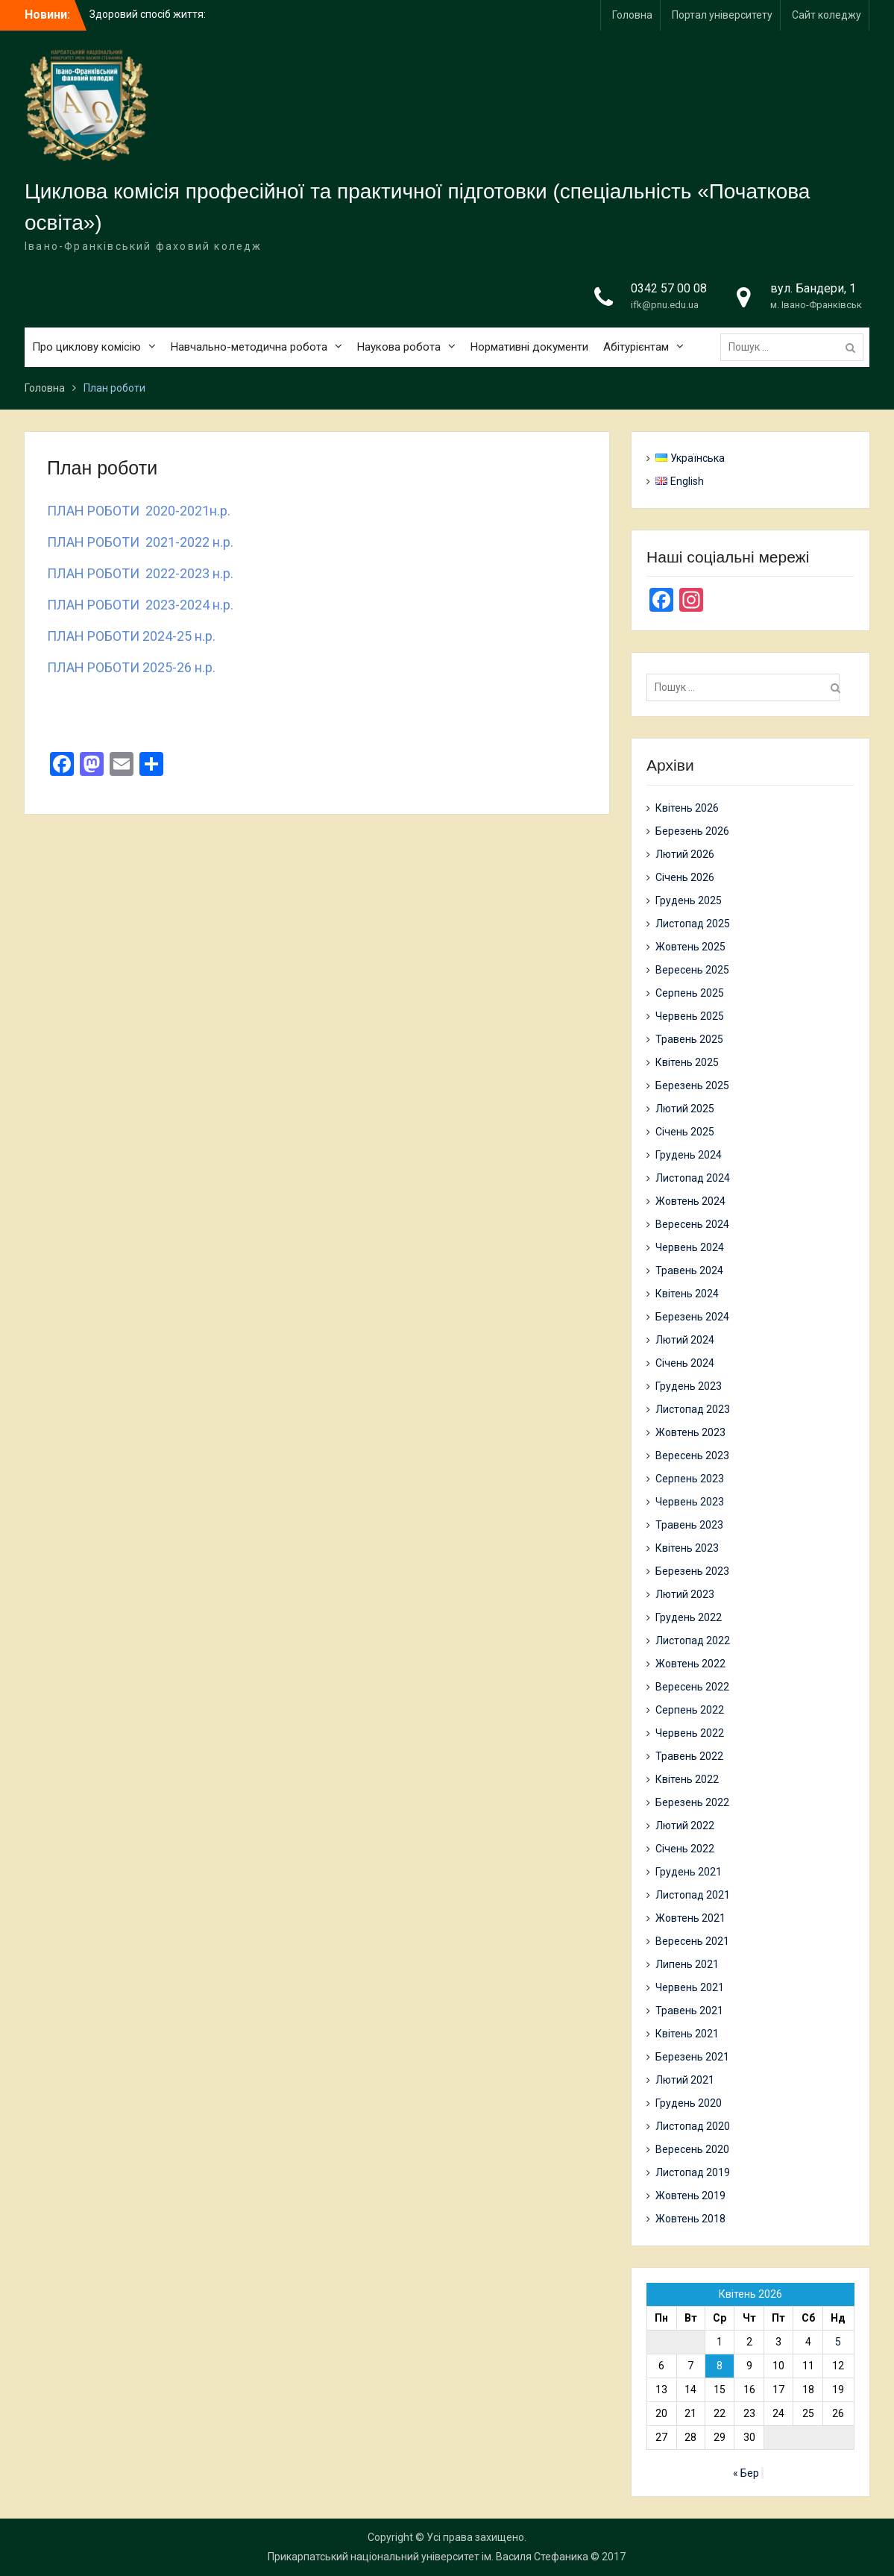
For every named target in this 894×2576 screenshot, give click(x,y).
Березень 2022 (692, 1802)
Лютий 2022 (684, 1825)
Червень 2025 (689, 1016)
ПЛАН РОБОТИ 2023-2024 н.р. (140, 604)
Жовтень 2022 (690, 1664)
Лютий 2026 (684, 854)
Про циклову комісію (86, 347)
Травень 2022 (689, 1756)
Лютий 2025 (684, 1109)
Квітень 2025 (687, 1062)
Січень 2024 (684, 1363)
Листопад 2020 (692, 2126)
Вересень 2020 (692, 2149)
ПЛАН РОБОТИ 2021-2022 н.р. (140, 542)
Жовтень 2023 (690, 1432)
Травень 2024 (689, 1270)
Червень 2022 (689, 1733)
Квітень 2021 (687, 2034)
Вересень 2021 (692, 1941)
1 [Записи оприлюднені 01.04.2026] (720, 2342)
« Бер (746, 2473)
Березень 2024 (692, 1317)
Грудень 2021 (688, 1872)
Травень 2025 (689, 1039)
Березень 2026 (692, 831)
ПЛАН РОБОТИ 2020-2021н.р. (138, 510)
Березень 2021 (692, 2057)
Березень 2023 (692, 1571)
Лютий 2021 (684, 2080)
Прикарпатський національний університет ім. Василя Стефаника (428, 2557)
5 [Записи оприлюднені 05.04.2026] (838, 2342)
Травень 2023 (689, 1525)
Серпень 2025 (689, 993)
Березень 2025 (692, 1085)
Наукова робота (399, 347)
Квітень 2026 (687, 808)
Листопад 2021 (692, 1895)
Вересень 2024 (692, 1224)
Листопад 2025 (692, 924)
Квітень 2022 (687, 1779)
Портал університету (722, 15)
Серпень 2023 (689, 1479)
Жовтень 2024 (690, 1201)
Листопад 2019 (692, 2172)
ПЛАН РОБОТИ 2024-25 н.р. (131, 636)
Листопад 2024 (692, 1178)
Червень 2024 (689, 1247)
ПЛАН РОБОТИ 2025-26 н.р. (131, 667)
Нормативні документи (529, 347)
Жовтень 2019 (690, 2195)
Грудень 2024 (688, 1155)
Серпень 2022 (689, 1710)
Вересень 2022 (692, 1687)
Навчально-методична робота (249, 347)
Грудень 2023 (688, 1386)
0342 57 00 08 (669, 288)
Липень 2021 (687, 1964)
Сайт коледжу (826, 15)
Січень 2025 (684, 1132)
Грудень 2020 (688, 2103)
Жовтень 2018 (690, 2219)
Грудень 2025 (688, 900)
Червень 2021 (689, 1987)
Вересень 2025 (692, 970)
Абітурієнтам (636, 347)
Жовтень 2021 (690, 1918)
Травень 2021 (689, 2010)
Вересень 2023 (692, 1455)
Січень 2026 (684, 877)
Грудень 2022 (688, 1617)
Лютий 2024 (684, 1340)
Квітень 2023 (687, 1548)
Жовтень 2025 (690, 947)
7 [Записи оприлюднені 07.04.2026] (690, 2366)
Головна (632, 15)
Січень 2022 (684, 1849)
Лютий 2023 (684, 1594)
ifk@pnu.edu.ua (665, 304)
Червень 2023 (689, 1502)
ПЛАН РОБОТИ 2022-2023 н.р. (140, 573)
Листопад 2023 (692, 1409)
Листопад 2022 (692, 1640)
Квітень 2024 (687, 1294)
